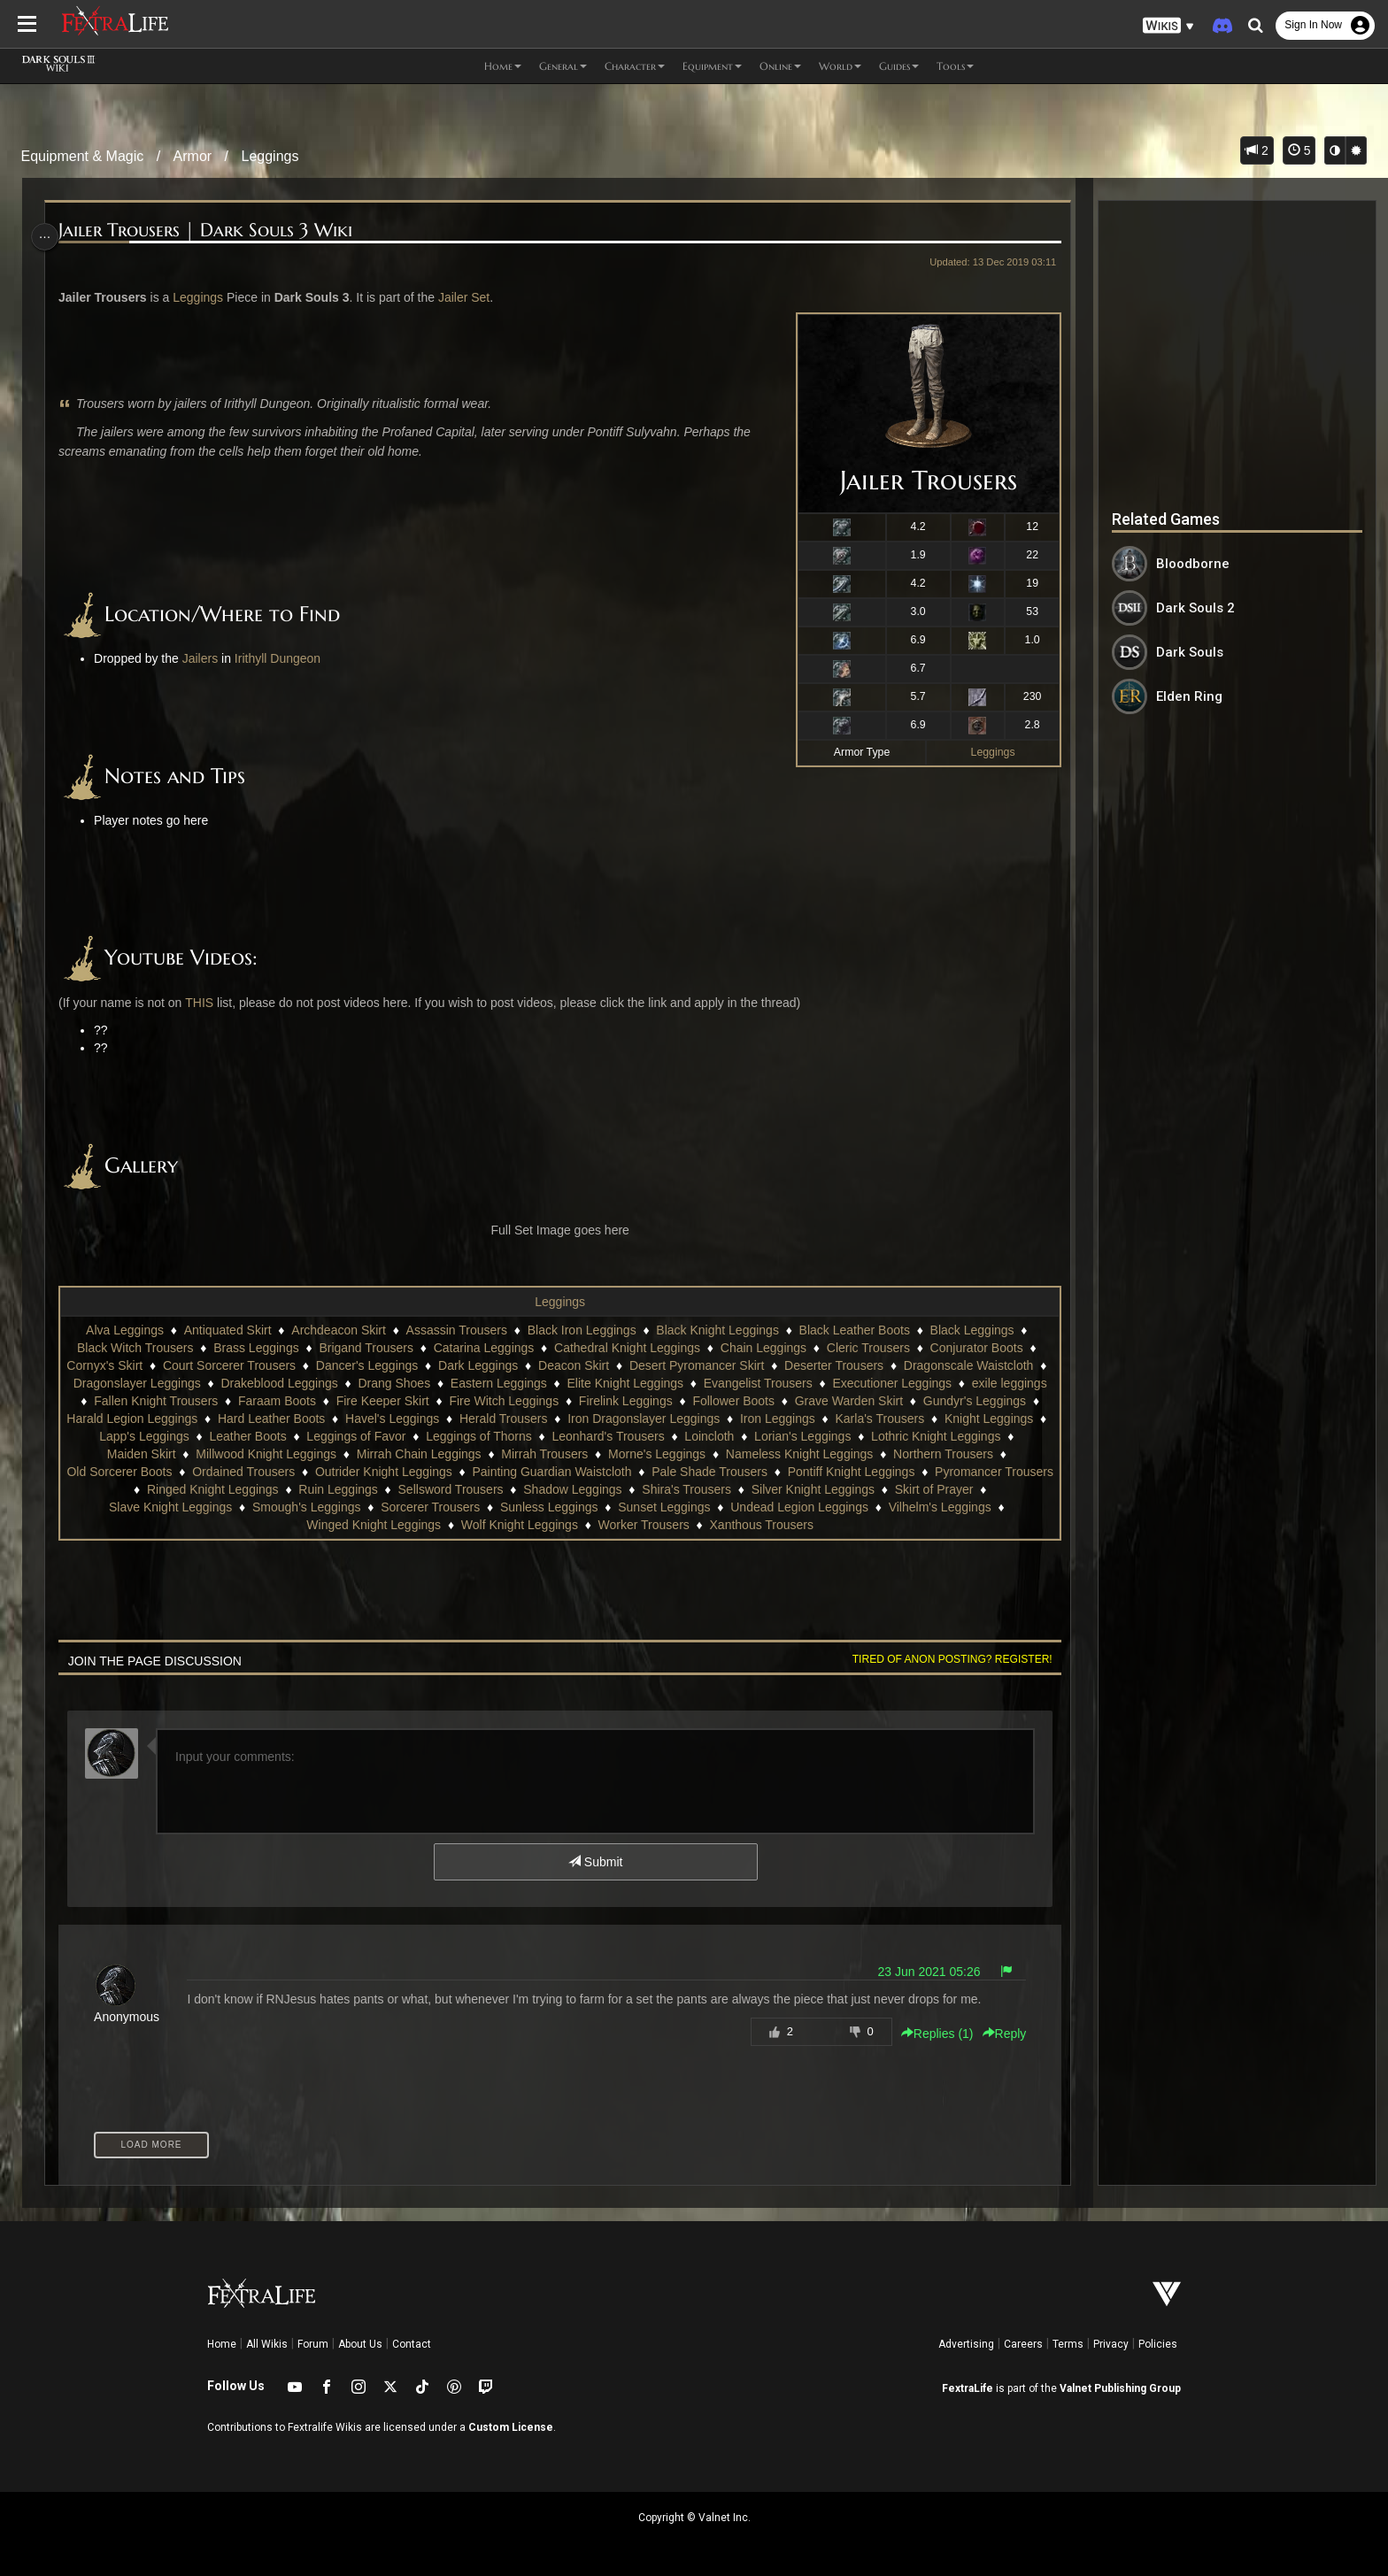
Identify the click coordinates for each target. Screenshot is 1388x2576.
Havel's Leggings (562, 1418)
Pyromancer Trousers (185, 1489)
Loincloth (902, 1436)
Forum (312, 2344)
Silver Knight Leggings (929, 1489)
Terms (1068, 2344)
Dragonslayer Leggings (183, 1383)
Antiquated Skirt (227, 1330)
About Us (360, 2344)
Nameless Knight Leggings (943, 1454)
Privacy (1111, 2344)
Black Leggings (971, 1330)
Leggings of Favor (548, 1436)
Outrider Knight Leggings (512, 1472)
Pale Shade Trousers (838, 1472)
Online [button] (780, 66)
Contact (411, 2344)
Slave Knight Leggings (280, 1507)
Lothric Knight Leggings (165, 1454)
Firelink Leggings (724, 1401)
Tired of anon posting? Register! (943, 1659)
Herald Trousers (673, 1418)
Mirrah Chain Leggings (562, 1454)
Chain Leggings (763, 1348)
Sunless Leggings (659, 1507)
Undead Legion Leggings (909, 1507)
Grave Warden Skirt (946, 1401)
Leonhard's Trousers (800, 1436)
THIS (207, 1003)
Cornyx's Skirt (113, 1365)
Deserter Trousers (842, 1365)
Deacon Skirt (582, 1365)
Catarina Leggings (483, 1348)
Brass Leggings (255, 1348)
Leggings (270, 156)
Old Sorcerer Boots (247, 1472)
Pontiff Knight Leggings (979, 1472)
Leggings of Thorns (672, 1436)
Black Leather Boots (853, 1330)
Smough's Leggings (416, 1507)
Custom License (510, 2427)
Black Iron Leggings (581, 1330)
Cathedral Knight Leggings (626, 1348)
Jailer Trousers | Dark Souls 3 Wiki (213, 230)
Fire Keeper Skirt (480, 1401)
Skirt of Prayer (159, 1507)
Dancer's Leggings (376, 1365)
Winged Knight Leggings (434, 1525)
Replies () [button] (927, 2033)
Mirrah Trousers (688, 1454)
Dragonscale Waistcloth (978, 1365)
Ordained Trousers (371, 1472)
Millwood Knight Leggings (410, 1454)
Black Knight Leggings (716, 1330)
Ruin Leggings (456, 1489)
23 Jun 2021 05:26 (919, 1972)
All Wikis (267, 2344)
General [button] (563, 66)
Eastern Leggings (545, 1383)
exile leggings (134, 1401)
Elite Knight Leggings (671, 1383)
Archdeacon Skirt (337, 1330)
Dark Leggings (487, 1365)
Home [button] (502, 66)
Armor (193, 156)
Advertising (966, 2344)
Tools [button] (955, 66)
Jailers (207, 658)
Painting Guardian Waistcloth (680, 1472)
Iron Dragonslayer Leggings (813, 1418)
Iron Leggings (947, 1418)
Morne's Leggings (800, 1454)
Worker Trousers (704, 1525)
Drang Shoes (441, 1383)
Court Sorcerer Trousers (238, 1365)
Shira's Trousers (804, 1489)
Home (221, 2344)
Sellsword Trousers (568, 1489)
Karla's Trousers (119, 1436)
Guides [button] (899, 66)
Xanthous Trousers (822, 1525)
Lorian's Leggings (995, 1436)
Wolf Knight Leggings (579, 1525)
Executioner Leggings (939, 1383)
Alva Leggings (124, 1330)
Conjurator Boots (975, 1348)
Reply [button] (995, 2033)
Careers (1023, 2344)
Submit (594, 1862)
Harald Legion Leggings (301, 1418)
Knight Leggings (227, 1436)
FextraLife (967, 2388)
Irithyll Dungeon (286, 658)
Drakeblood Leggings (325, 1383)
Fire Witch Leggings (602, 1401)
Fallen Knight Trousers (254, 1401)
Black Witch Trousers (134, 1348)
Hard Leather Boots (441, 1418)
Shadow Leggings (690, 1489)
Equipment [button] (712, 66)
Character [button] (635, 66)
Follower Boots (831, 1401)
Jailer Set (471, 297)
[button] (1168, 26)
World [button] (840, 66)
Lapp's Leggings (337, 1436)
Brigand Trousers (365, 1348)
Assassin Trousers (455, 1330)
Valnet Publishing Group (1120, 2388)
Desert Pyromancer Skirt (705, 1365)
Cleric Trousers (867, 1348)
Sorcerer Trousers (540, 1507)
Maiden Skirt (285, 1454)
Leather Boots (440, 1436)
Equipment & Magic (82, 156)
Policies (1157, 2344)
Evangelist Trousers (804, 1383)
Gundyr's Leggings (164, 1418)
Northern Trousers (125, 1472)
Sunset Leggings (774, 1507)
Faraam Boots (375, 1401)
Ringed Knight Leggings (331, 1489)
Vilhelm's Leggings (295, 1525)
